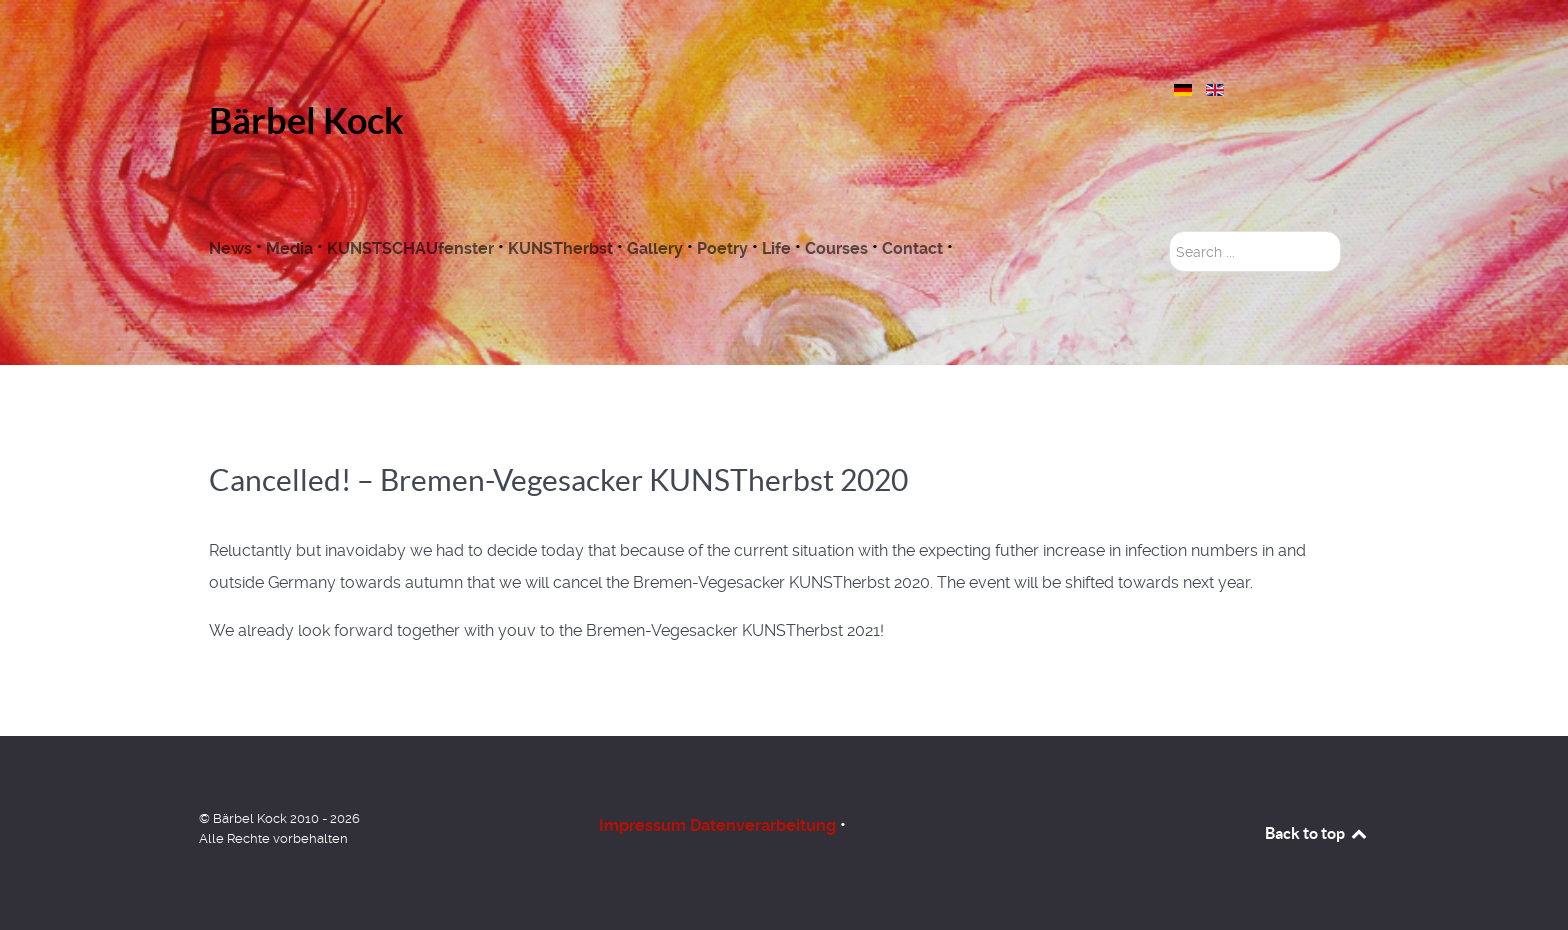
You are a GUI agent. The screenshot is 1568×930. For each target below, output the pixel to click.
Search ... (1169, 231)
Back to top (1317, 833)
